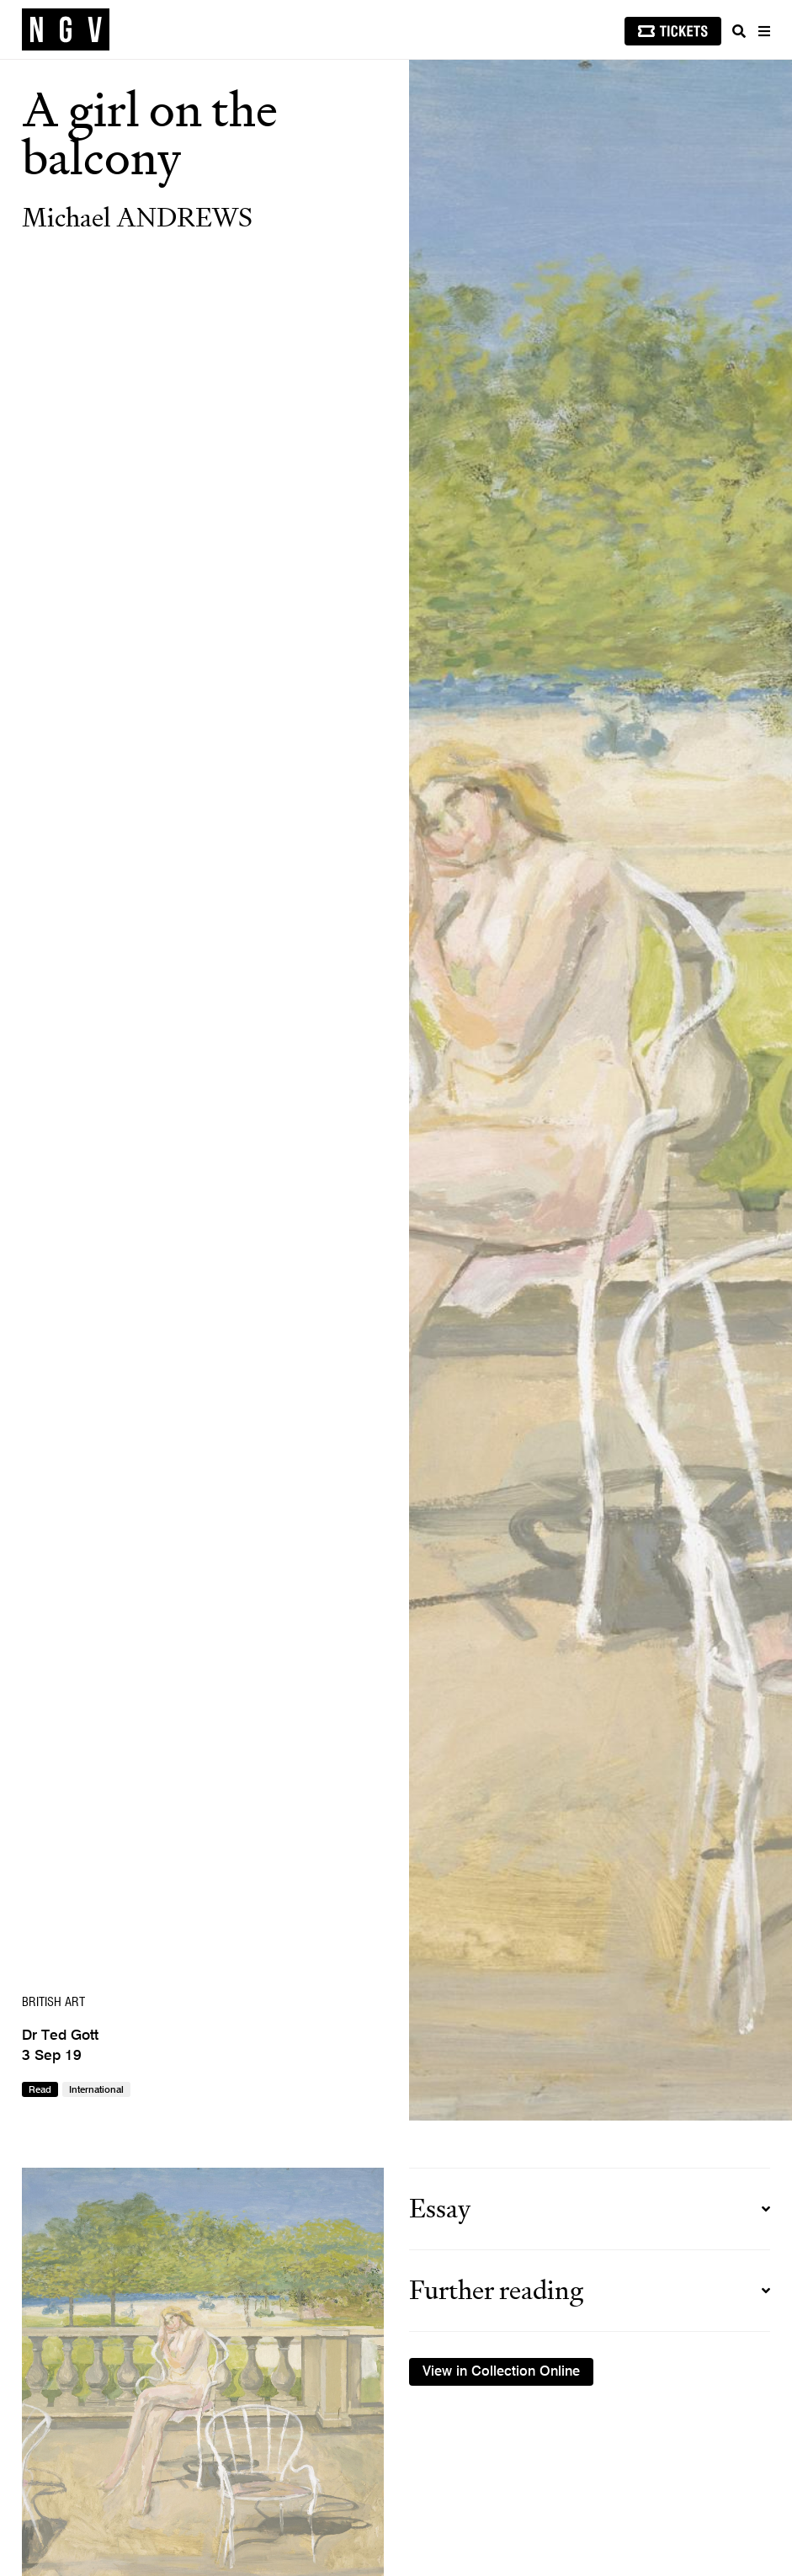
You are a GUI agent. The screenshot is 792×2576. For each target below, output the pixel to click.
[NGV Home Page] (65, 30)
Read (40, 2090)
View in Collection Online (501, 2372)
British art (53, 2002)
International (96, 2090)
